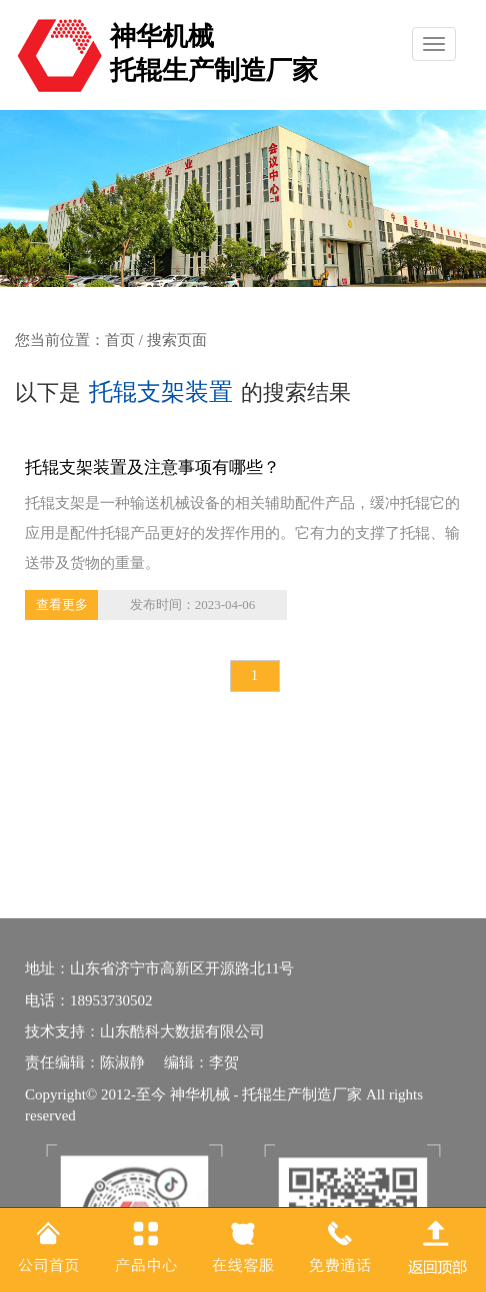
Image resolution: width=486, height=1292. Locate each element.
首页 (120, 340)
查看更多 (62, 604)
